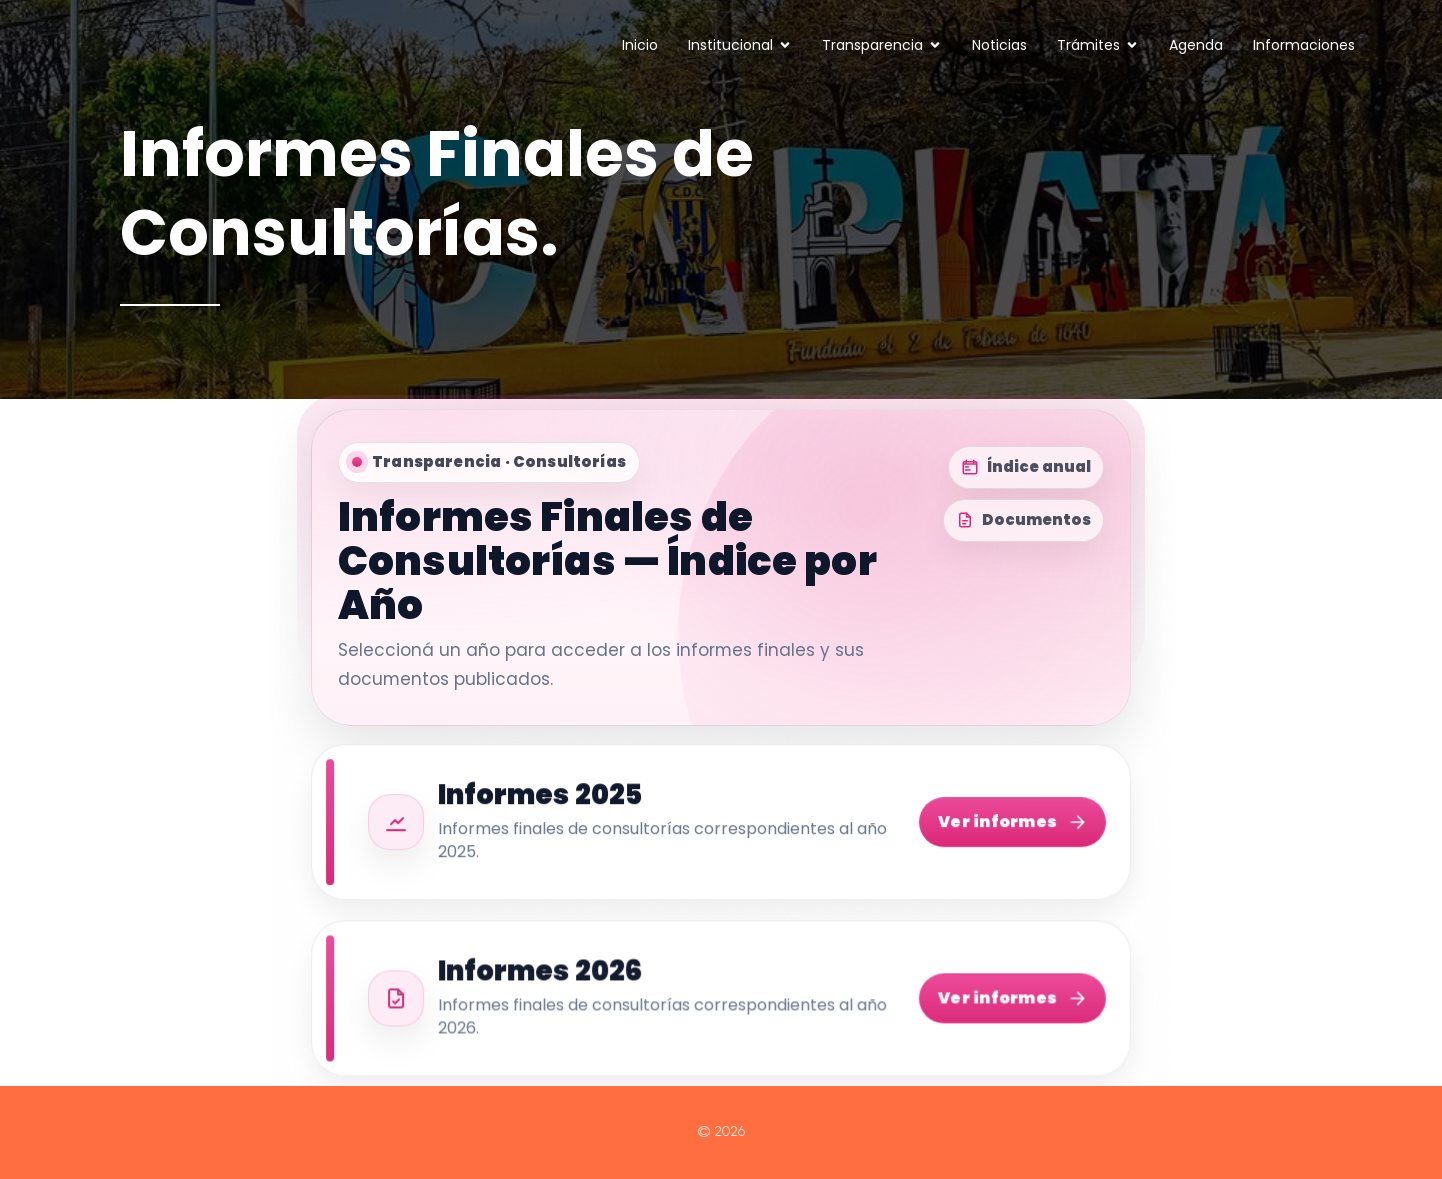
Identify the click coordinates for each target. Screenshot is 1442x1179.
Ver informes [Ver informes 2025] (1012, 823)
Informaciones (1304, 45)
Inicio (640, 45)
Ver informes (1012, 1001)
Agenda (1196, 45)
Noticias (999, 45)
